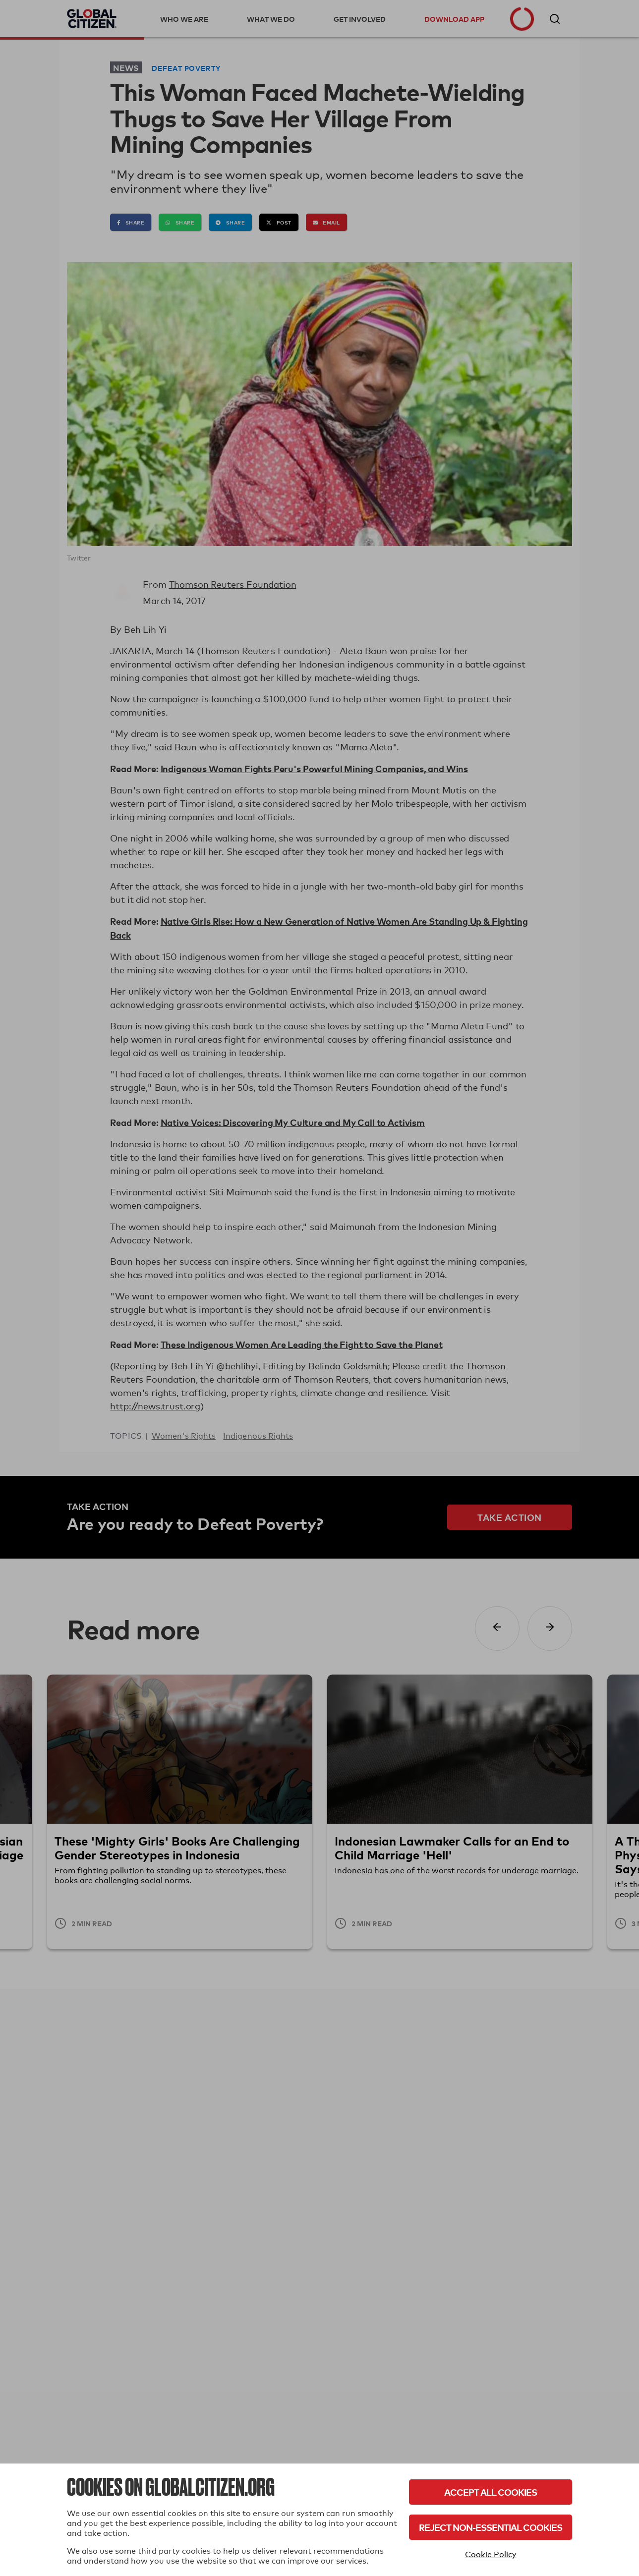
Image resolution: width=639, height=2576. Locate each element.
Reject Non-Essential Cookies (490, 2527)
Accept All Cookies (490, 2492)
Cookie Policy (491, 2554)
